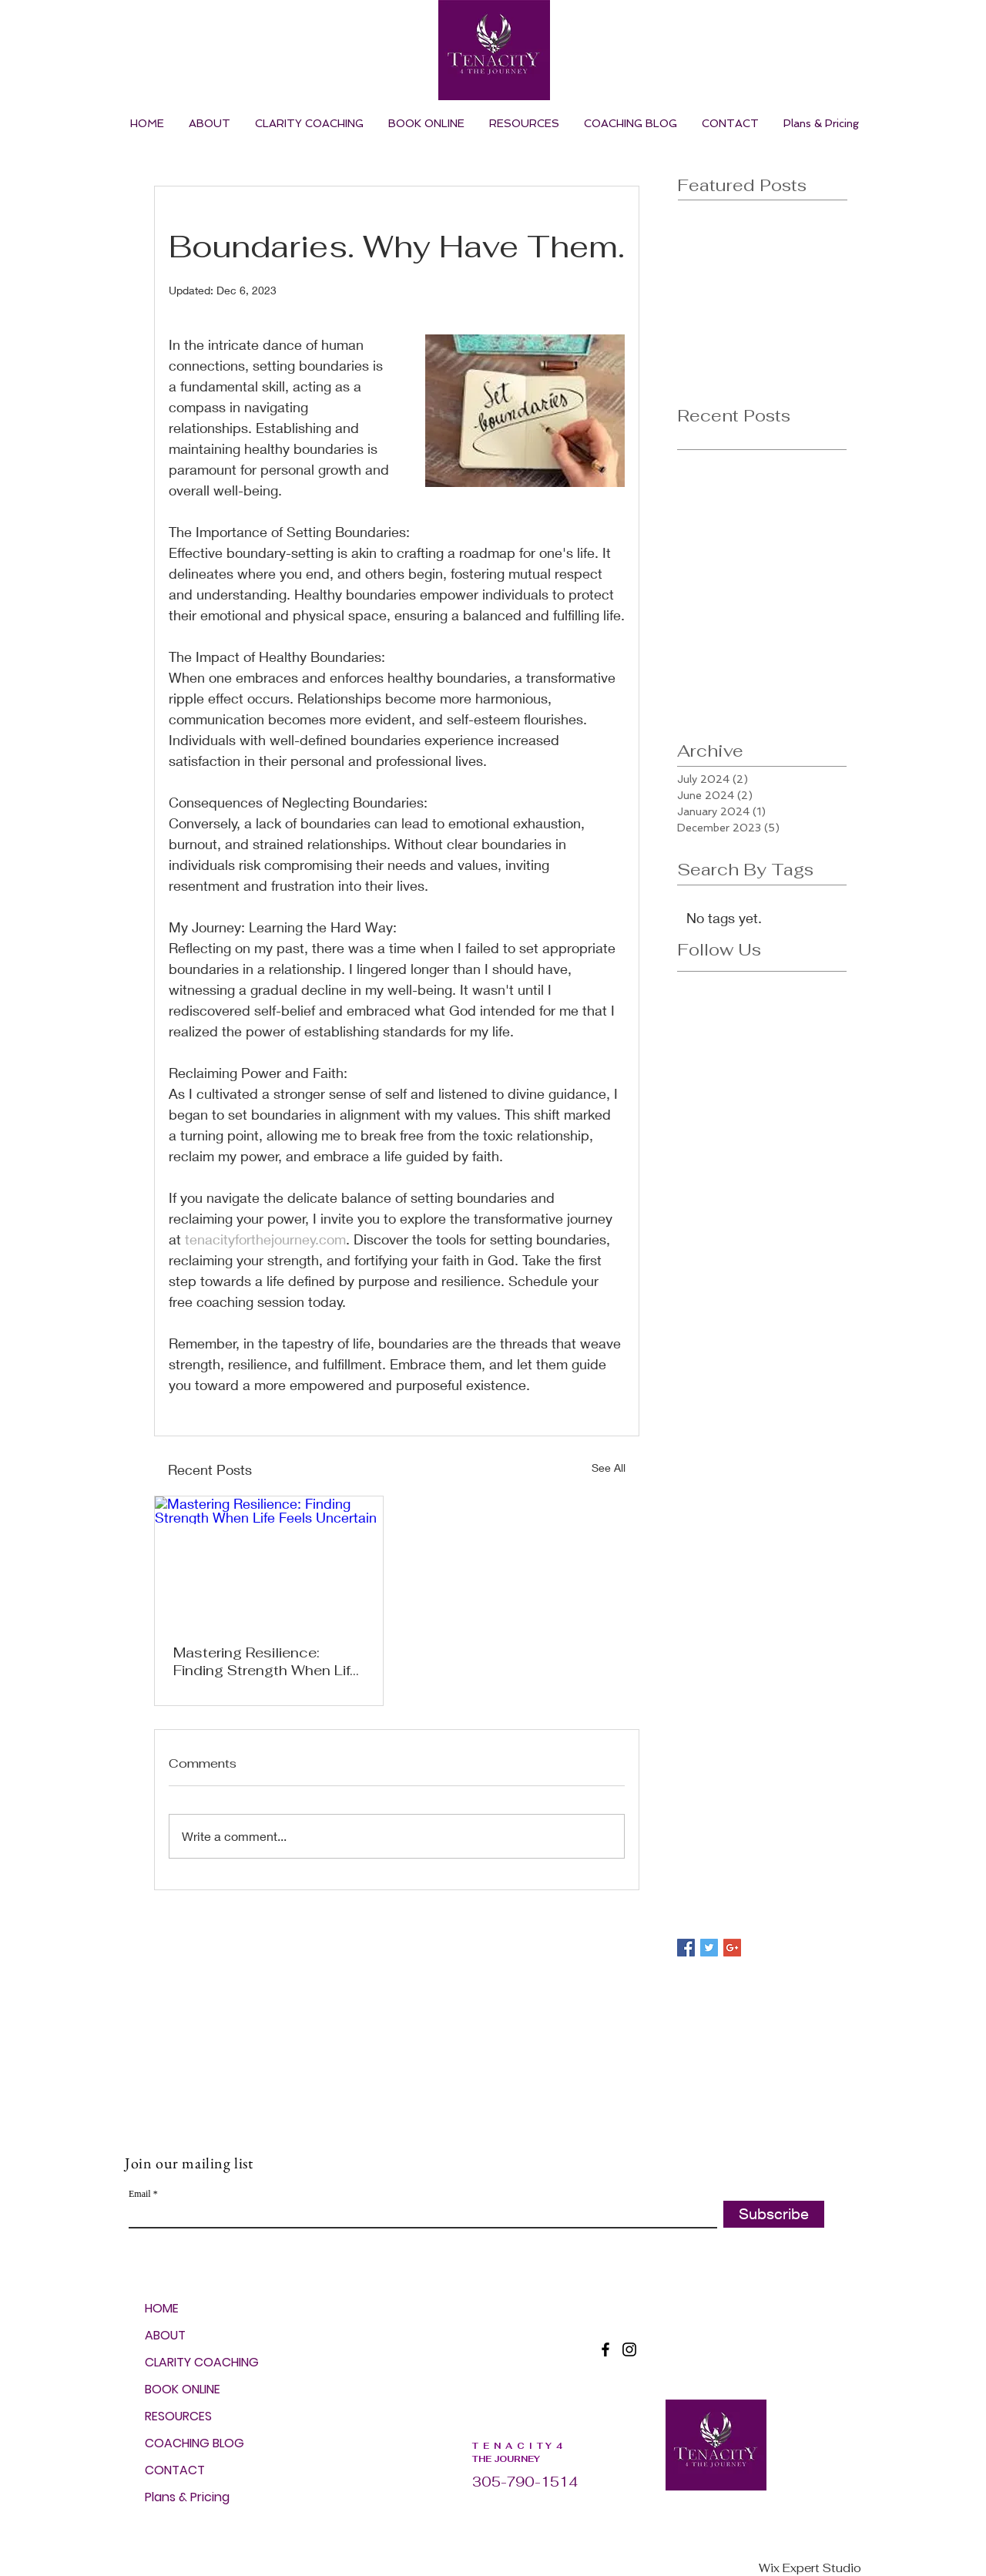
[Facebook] (605, 2349)
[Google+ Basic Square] (732, 1947)
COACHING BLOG (187, 2443)
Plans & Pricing (187, 2497)
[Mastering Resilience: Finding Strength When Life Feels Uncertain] (269, 1560)
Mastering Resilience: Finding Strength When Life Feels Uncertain (265, 1661)
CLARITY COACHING (187, 2362)
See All (608, 1467)
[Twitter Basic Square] (709, 1947)
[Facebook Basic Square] (686, 1947)
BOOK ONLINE (182, 2389)
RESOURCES (178, 2416)
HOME (162, 2308)
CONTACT (175, 2470)
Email (140, 2193)
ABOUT (165, 2335)
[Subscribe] (773, 2214)
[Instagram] (629, 2349)
